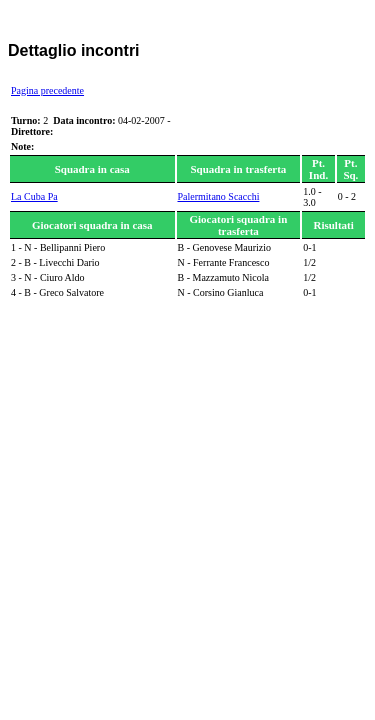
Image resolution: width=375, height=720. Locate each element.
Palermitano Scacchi (219, 196)
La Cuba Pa (34, 196)
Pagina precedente (47, 90)
